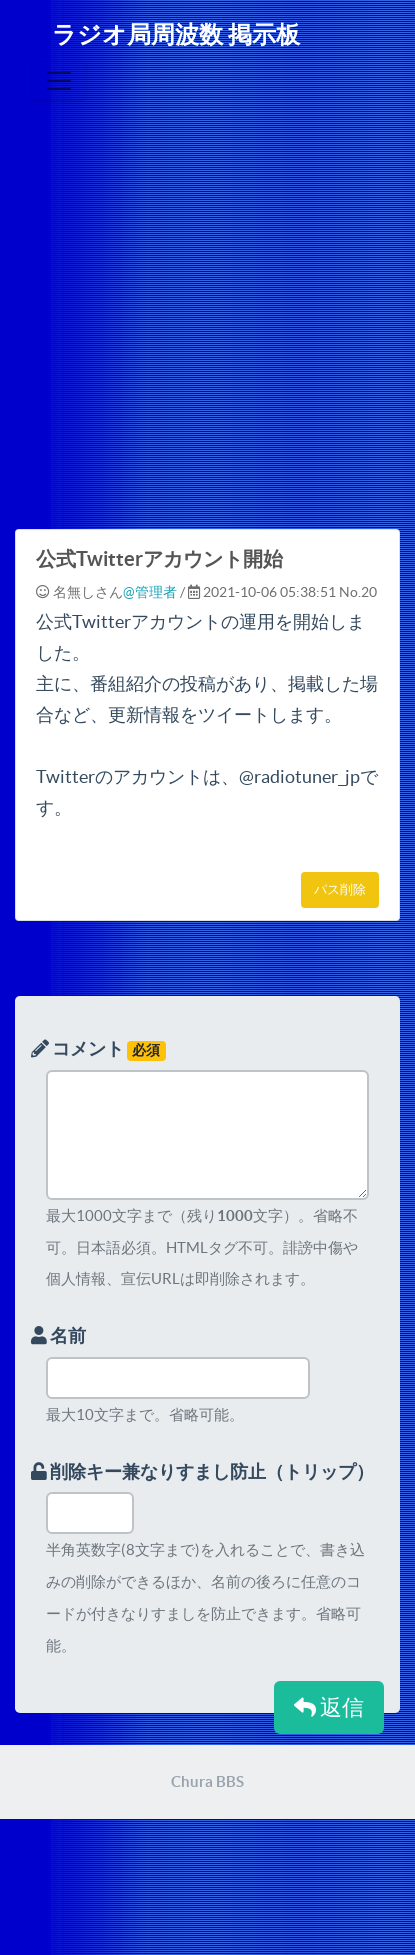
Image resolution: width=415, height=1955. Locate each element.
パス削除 (340, 889)
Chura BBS (207, 1781)
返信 (329, 1707)
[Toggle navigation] (59, 81)
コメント (98, 1049)
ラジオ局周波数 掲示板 (176, 34)
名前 (58, 1335)
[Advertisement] (187, 326)
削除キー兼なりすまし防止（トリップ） (202, 1471)
